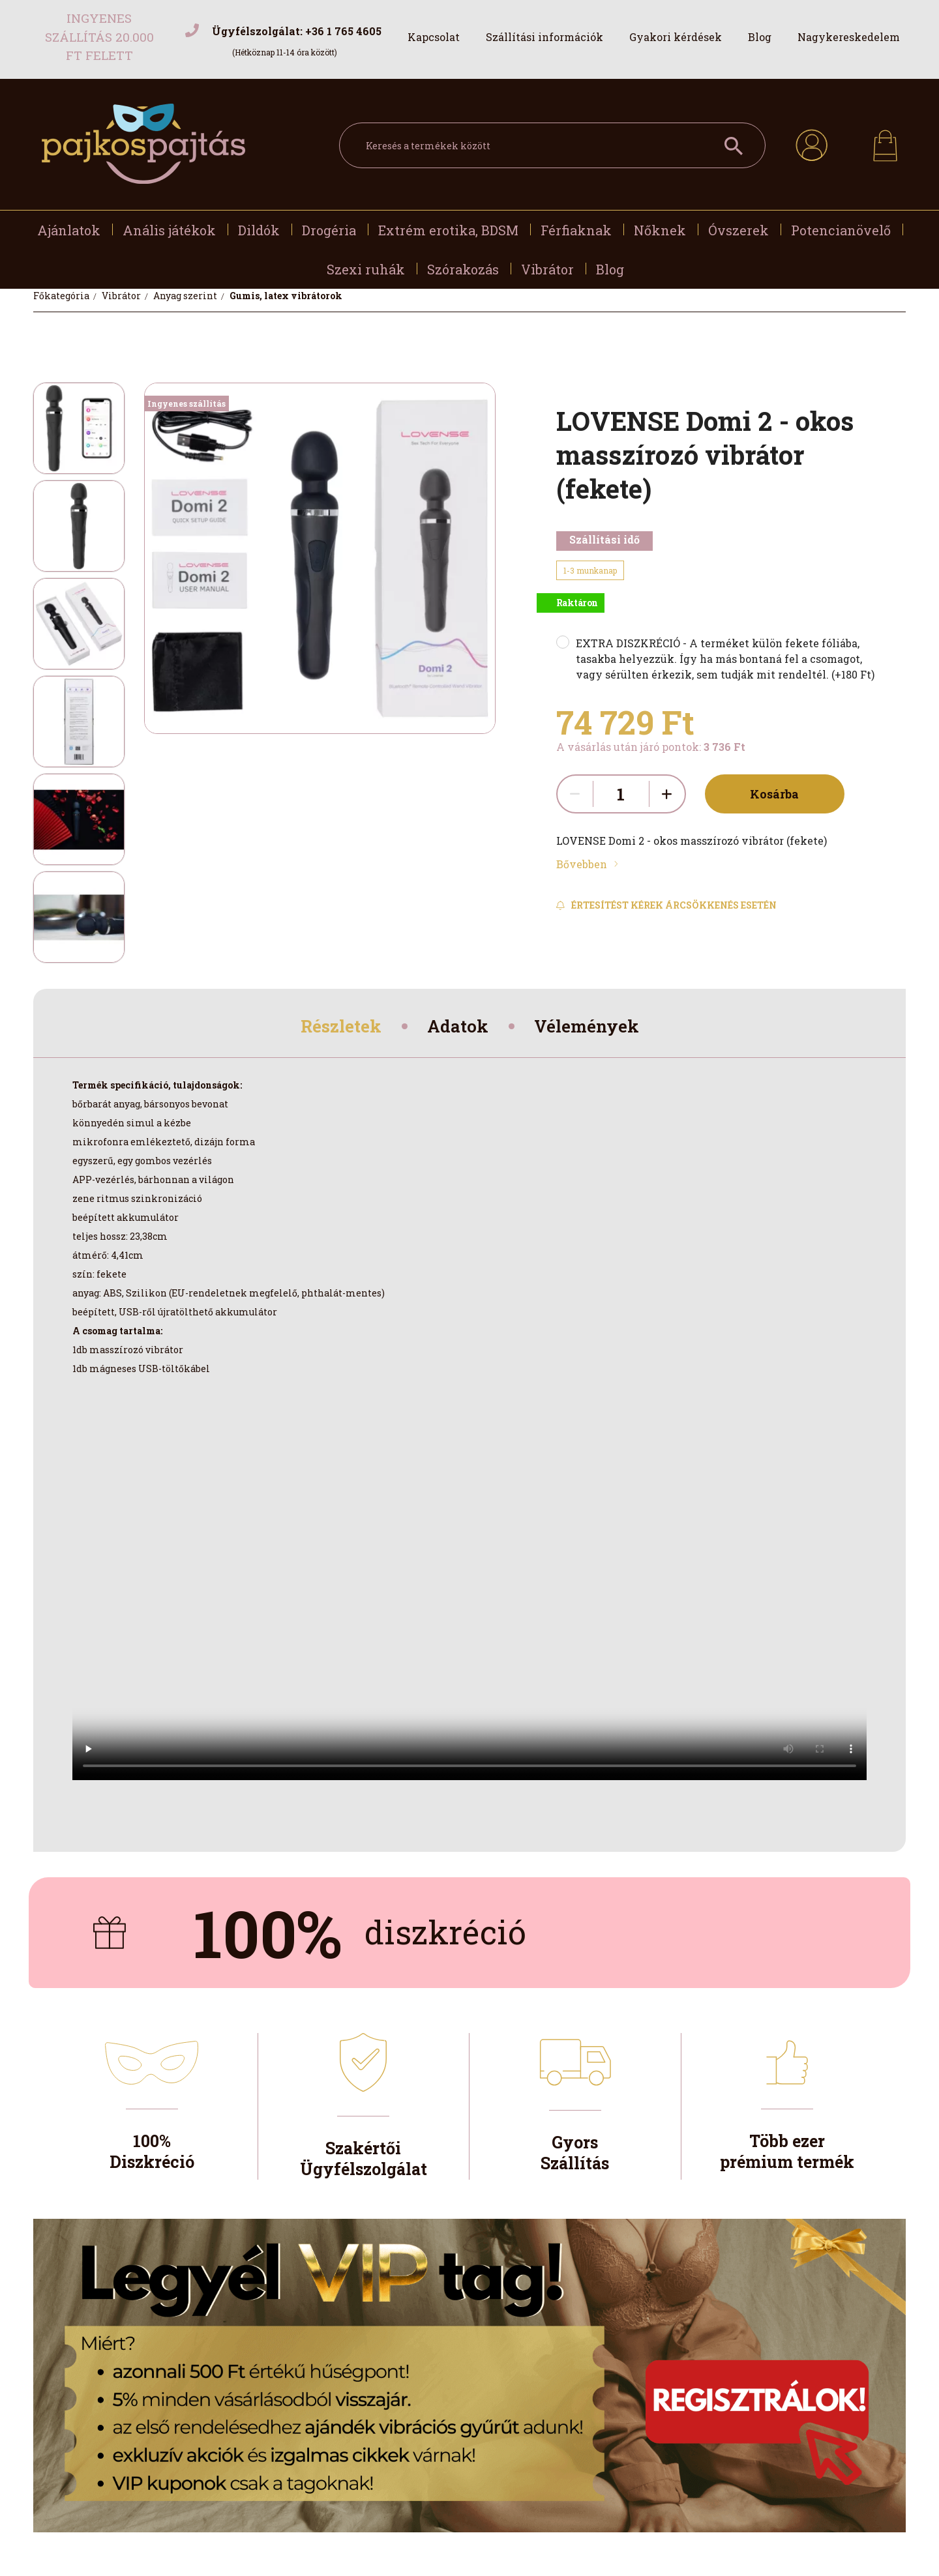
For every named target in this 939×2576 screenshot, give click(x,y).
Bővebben (581, 864)
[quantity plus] (667, 793)
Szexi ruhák (366, 269)
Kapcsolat (434, 37)
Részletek (333, 1028)
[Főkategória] (62, 295)
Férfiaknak (576, 230)
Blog (759, 37)
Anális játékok (169, 230)
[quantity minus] (575, 793)
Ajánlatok (68, 230)
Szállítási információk (544, 37)
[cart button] (885, 142)
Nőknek (660, 230)
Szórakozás (463, 269)
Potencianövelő (841, 230)
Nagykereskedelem (848, 37)
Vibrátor (547, 269)
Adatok (458, 1028)
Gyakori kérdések (675, 37)
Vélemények (595, 1028)
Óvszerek (738, 230)
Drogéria (329, 230)
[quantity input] (621, 794)
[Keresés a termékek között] (552, 145)
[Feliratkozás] (666, 905)
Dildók (259, 230)
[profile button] (811, 143)
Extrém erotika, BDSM (448, 230)
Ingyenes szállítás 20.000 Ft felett (99, 36)
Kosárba (769, 794)
